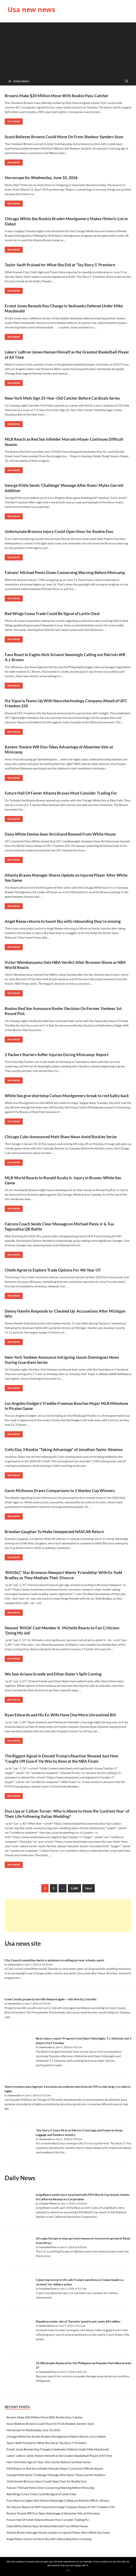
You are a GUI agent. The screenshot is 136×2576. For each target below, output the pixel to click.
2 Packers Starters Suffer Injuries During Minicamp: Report (56, 1054)
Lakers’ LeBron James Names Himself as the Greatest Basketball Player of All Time (59, 2455)
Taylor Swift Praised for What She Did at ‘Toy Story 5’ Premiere (60, 264)
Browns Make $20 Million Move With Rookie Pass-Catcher (56, 95)
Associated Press (47, 2247)
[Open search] (126, 81)
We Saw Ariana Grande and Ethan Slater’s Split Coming (53, 1674)
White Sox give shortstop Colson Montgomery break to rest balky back (67, 1095)
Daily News (20, 2177)
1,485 (74, 1888)
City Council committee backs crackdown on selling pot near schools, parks (54, 1960)
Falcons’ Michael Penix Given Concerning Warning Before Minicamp (65, 572)
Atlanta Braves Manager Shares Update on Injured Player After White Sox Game (58, 2532)
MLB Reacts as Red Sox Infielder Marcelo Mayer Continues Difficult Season (55, 2468)
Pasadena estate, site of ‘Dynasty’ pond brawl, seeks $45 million (78, 2321)
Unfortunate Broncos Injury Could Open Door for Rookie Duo (59, 531)
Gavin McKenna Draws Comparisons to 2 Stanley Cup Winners (60, 1490)
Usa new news (31, 9)
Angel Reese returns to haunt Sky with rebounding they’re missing (63, 921)
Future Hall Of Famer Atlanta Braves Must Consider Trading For (61, 793)
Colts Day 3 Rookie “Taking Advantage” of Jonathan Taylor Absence (64, 1449)
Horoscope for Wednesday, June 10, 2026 (41, 177)
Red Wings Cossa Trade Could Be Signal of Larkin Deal (52, 613)
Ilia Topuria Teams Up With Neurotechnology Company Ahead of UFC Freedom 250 (61, 2507)
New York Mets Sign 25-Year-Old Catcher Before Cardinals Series (62, 398)
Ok (68, 2570)
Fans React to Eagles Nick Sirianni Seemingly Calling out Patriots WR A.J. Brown (58, 2500)
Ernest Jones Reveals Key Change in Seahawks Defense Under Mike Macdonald (58, 2449)
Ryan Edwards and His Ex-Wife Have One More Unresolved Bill (60, 1714)
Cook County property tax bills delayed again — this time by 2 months (50, 1999)
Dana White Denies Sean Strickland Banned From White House (60, 834)
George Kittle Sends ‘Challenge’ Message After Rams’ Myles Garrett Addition (56, 2475)
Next (88, 1888)
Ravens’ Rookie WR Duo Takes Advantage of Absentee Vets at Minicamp (53, 2513)
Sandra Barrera (47, 2325)
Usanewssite (14, 1964)
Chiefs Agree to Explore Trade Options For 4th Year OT (53, 1270)
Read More (12, 120)
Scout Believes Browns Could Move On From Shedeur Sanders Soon (64, 136)
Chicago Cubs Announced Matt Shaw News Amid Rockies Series (61, 1136)
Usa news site (23, 1943)
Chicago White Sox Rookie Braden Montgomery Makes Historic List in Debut (56, 2436)
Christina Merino (48, 2203)
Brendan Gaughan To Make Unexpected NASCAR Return (54, 1531)
